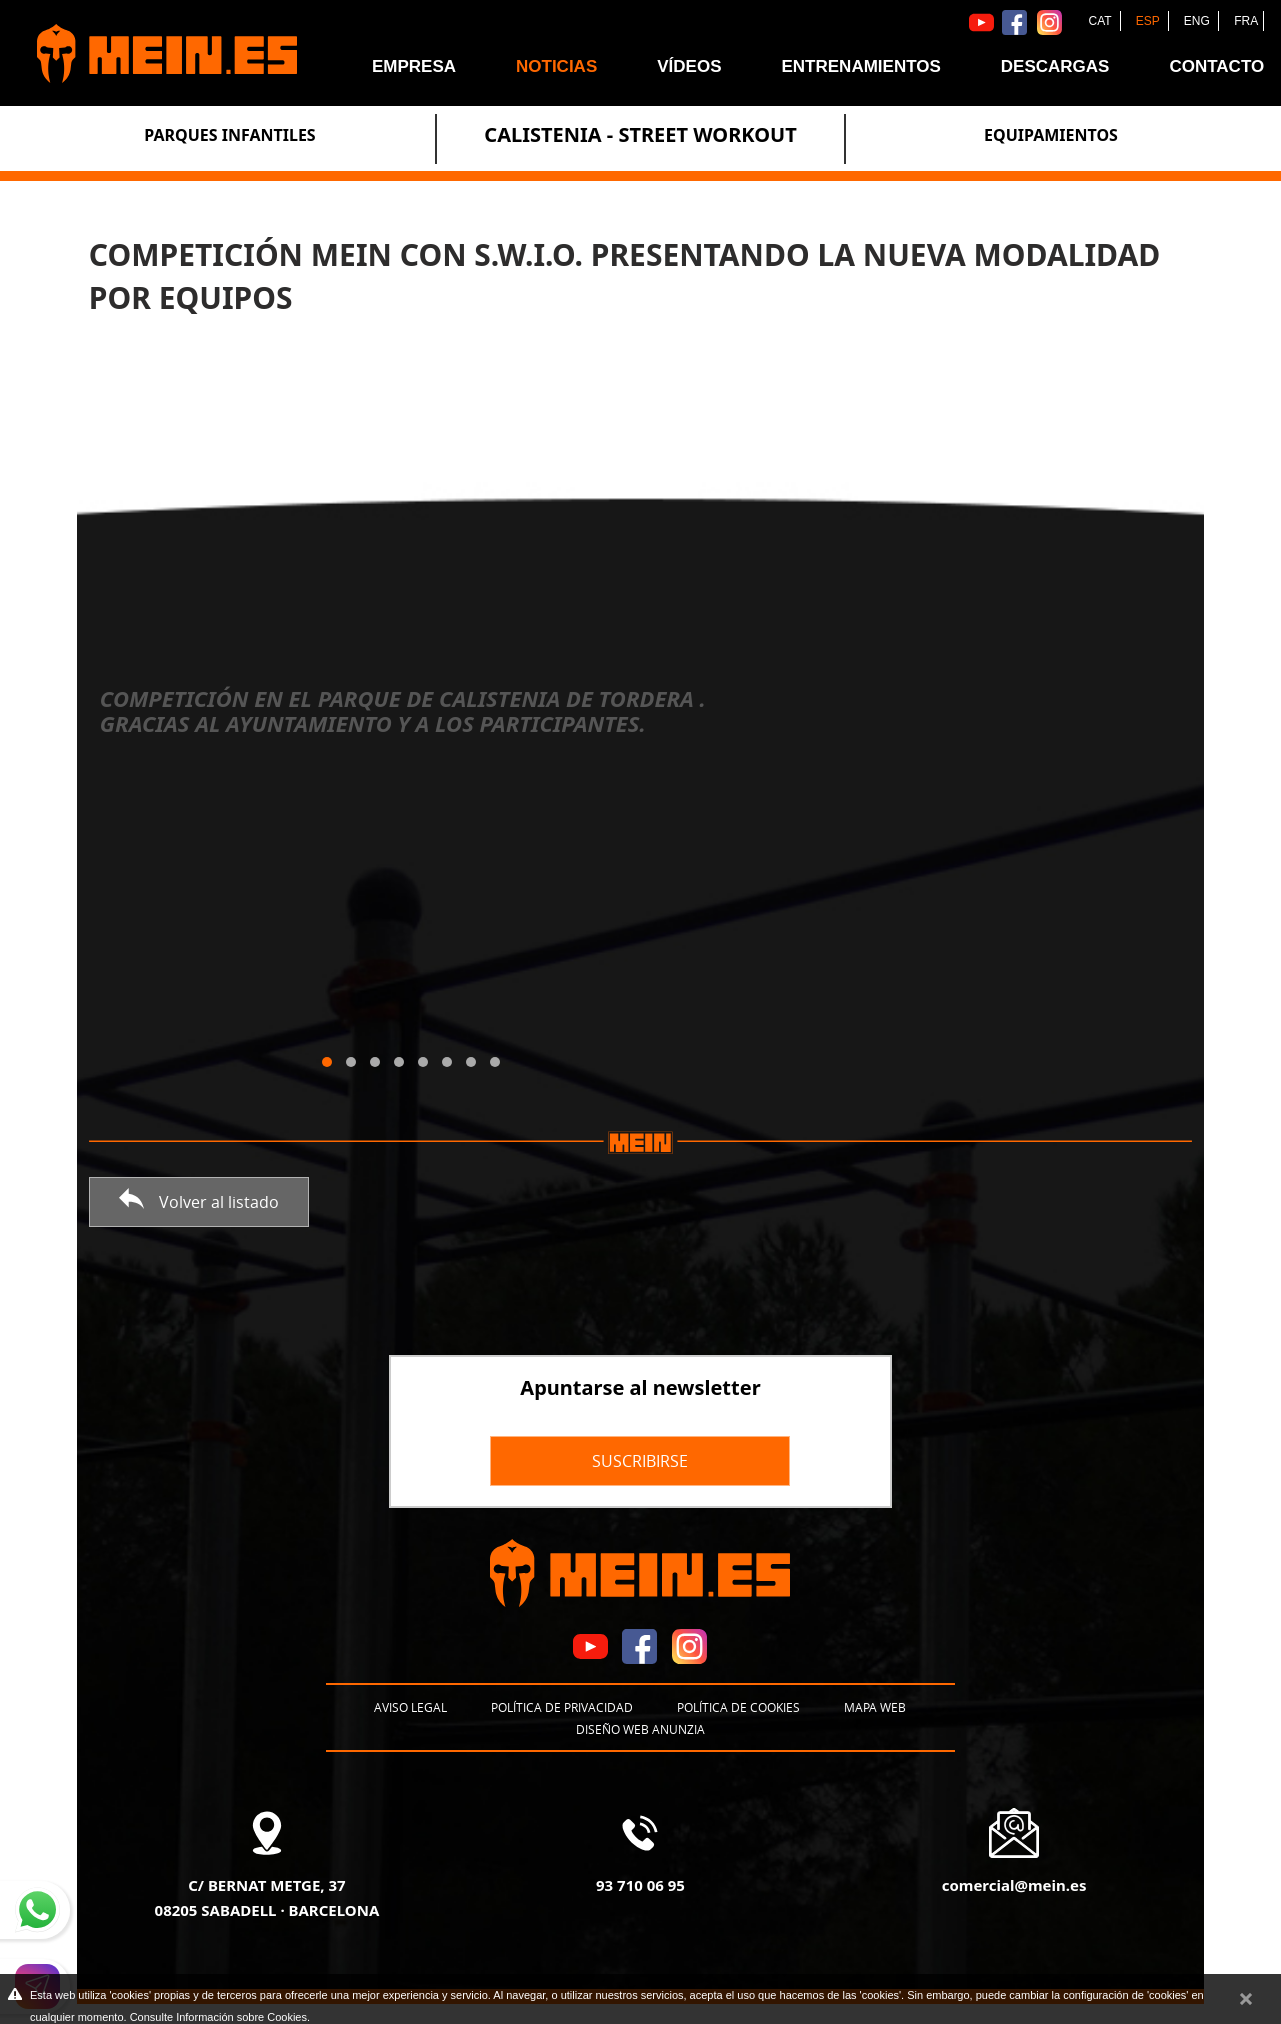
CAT (1101, 21)
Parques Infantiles (229, 135)
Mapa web (875, 1707)
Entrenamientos (860, 66)
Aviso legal (410, 1707)
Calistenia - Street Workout (640, 134)
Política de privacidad (562, 1707)
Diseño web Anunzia (640, 1729)
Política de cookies (738, 1707)
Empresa (414, 66)
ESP (1149, 21)
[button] (327, 1062)
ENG (1198, 21)
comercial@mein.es (1014, 1885)
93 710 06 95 (640, 1885)
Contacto (1216, 66)
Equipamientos (1051, 135)
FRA (1246, 21)
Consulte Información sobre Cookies (218, 2017)
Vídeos (689, 66)
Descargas (1055, 66)
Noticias (556, 66)
